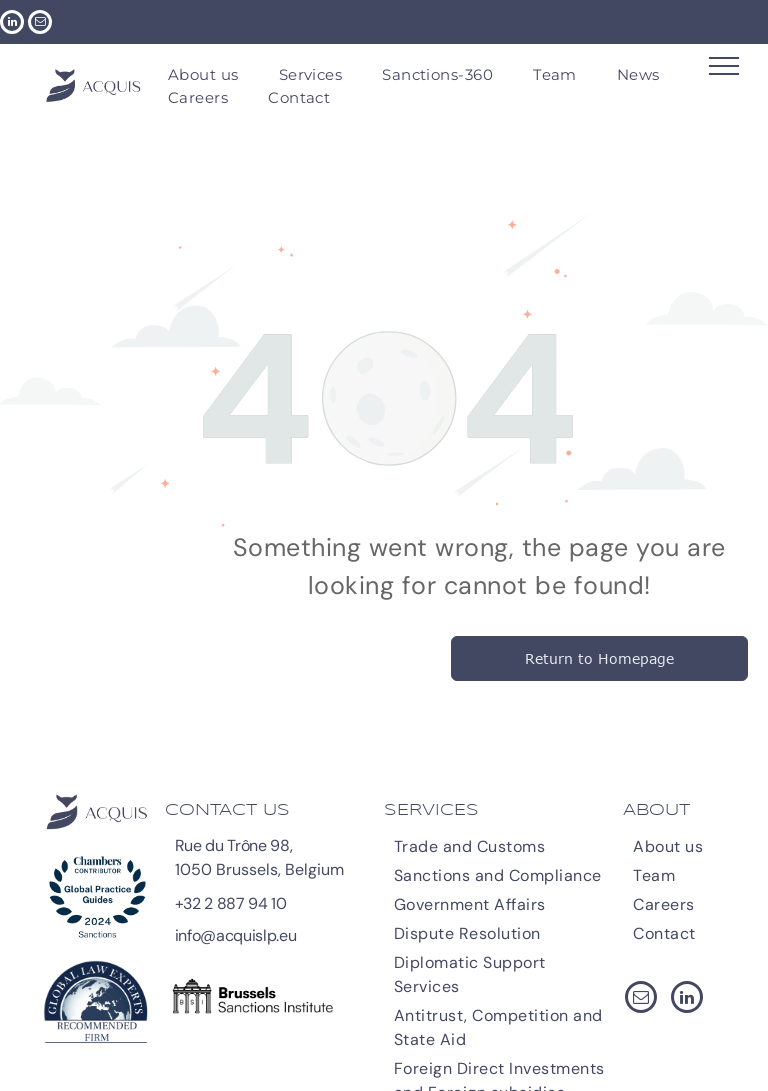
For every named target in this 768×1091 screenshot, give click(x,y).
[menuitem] (203, 75)
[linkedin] (12, 24)
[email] (40, 24)
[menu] (724, 66)
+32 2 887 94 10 (231, 903)
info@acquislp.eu (236, 935)
